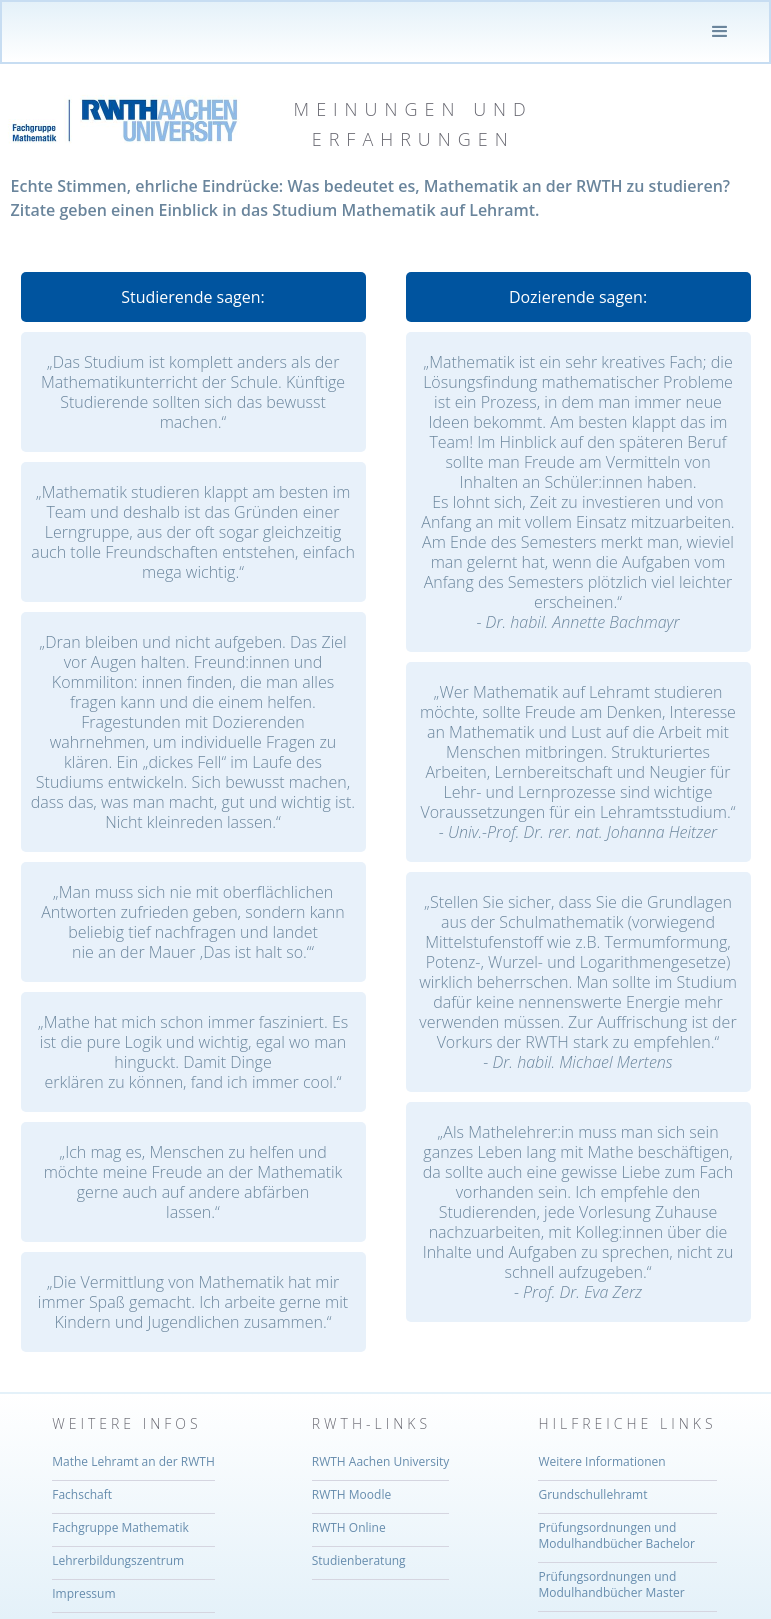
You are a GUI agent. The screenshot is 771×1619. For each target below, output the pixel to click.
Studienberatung (359, 1561)
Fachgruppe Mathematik (120, 1528)
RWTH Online (349, 1528)
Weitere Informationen (601, 1462)
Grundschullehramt (592, 1495)
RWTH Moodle (351, 1495)
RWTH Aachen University (380, 1462)
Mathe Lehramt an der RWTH (133, 1462)
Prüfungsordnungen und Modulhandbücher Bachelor (616, 1536)
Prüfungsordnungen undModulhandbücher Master (611, 1585)
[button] (720, 32)
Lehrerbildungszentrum (118, 1561)
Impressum (83, 1594)
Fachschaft (82, 1495)
